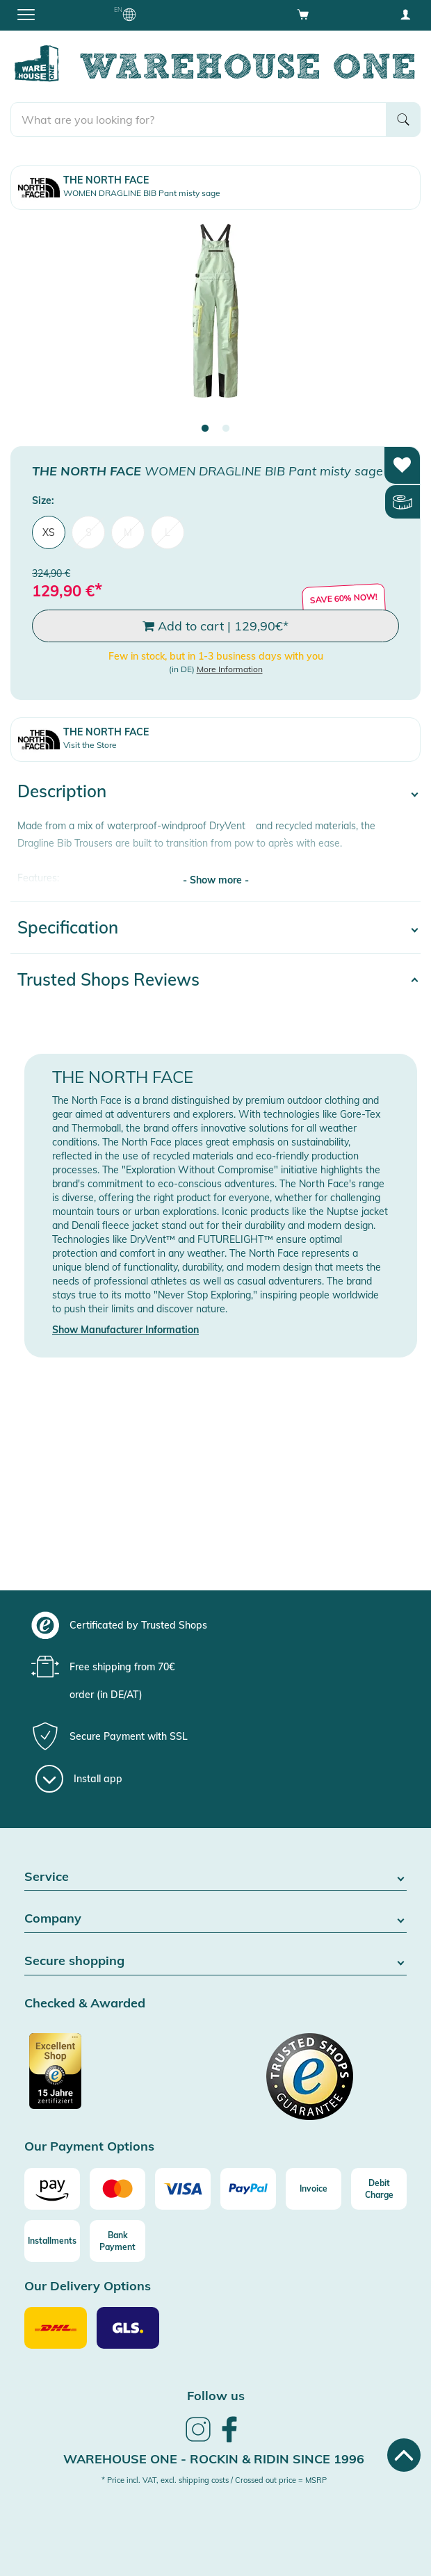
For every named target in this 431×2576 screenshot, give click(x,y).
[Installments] (52, 2241)
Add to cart (215, 626)
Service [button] (215, 1877)
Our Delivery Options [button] (87, 2286)
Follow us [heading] (216, 2396)
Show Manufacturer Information (125, 1329)
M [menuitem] (128, 532)
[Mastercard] (117, 2189)
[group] (213, 1625)
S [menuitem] (89, 532)
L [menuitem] (167, 532)
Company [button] (215, 1918)
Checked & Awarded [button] (84, 2003)
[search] (198, 119)
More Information (230, 669)
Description (61, 791)
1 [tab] (205, 429)
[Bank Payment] (117, 2241)
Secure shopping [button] (215, 1961)
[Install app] (79, 1778)
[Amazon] (52, 2189)
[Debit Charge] (379, 2189)
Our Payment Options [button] (89, 2146)
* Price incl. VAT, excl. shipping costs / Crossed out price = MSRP (214, 2480)
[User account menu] (405, 14)
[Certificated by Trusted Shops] (118, 2078)
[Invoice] (313, 2189)
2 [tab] (226, 429)
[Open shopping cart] (303, 14)
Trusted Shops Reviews (108, 979)
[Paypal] (248, 2189)
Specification (67, 927)
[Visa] (183, 2189)
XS (48, 532)
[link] (198, 2440)
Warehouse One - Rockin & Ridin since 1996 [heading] (213, 2459)
